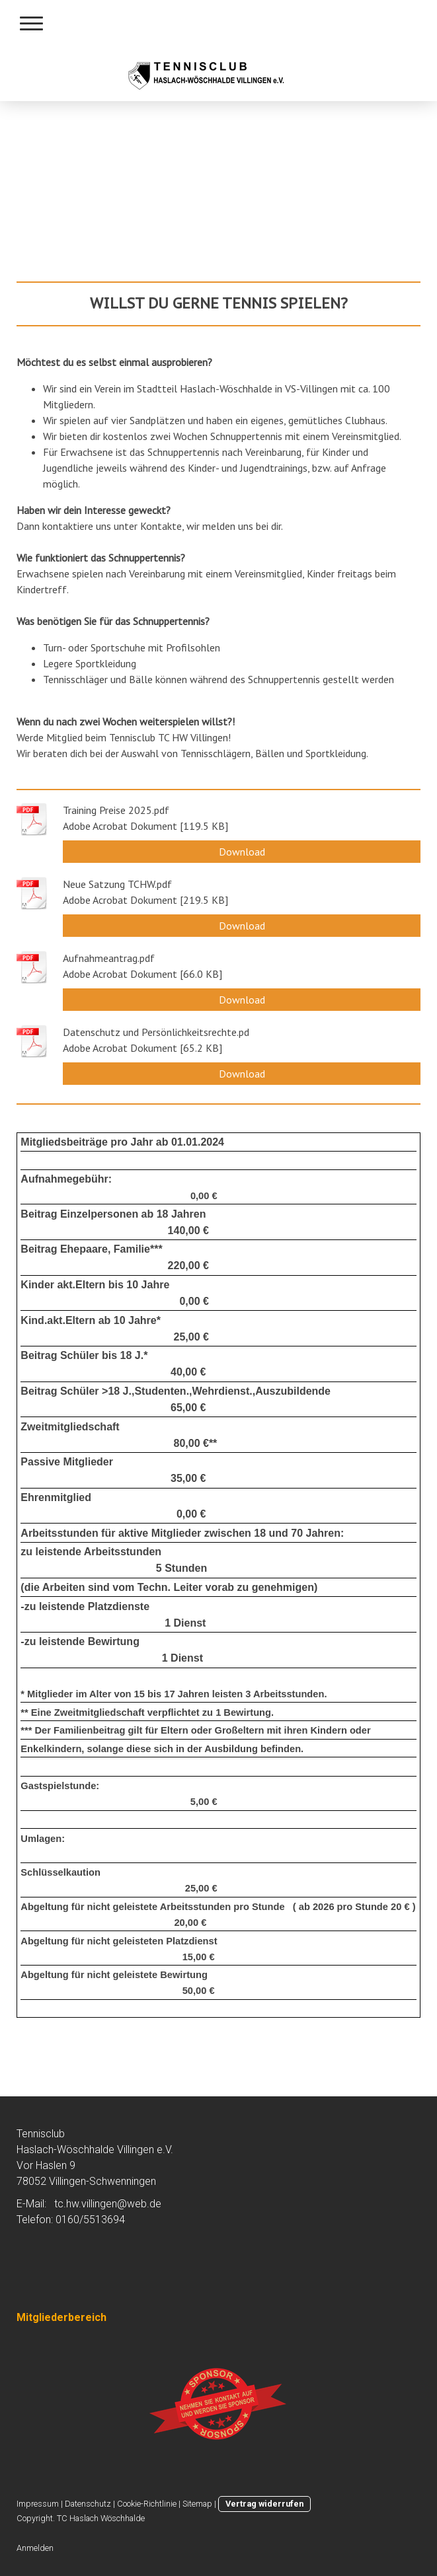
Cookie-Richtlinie (147, 2504)
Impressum (38, 2504)
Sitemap (197, 2504)
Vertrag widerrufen (264, 2504)
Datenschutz (88, 2504)
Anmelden (35, 2548)
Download (242, 851)
